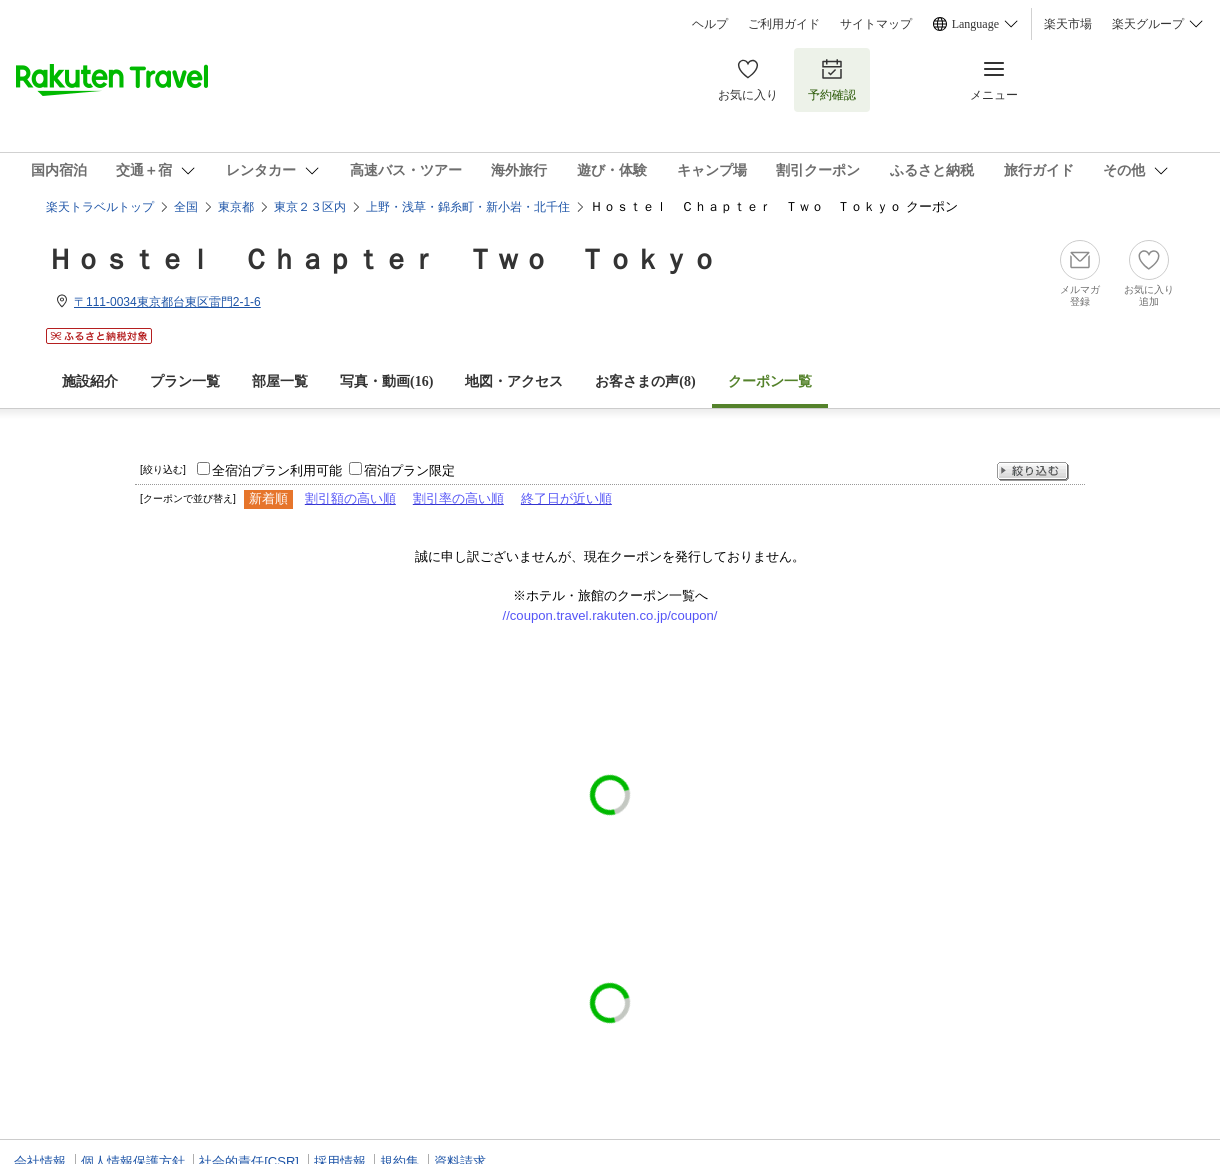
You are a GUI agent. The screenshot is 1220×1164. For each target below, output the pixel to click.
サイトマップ (876, 24)
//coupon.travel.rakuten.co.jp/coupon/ (610, 615)
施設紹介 (90, 381)
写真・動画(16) (386, 381)
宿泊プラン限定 (409, 470)
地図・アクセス (514, 381)
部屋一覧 (280, 381)
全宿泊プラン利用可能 (277, 470)
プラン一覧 (185, 381)
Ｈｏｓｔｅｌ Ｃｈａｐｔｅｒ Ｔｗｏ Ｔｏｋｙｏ (382, 259)
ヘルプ (710, 24)
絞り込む (1033, 471)
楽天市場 (1068, 24)
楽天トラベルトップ (100, 207)
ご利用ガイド (784, 24)
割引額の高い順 (350, 498)
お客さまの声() (645, 381)
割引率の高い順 (458, 498)
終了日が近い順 (566, 498)
